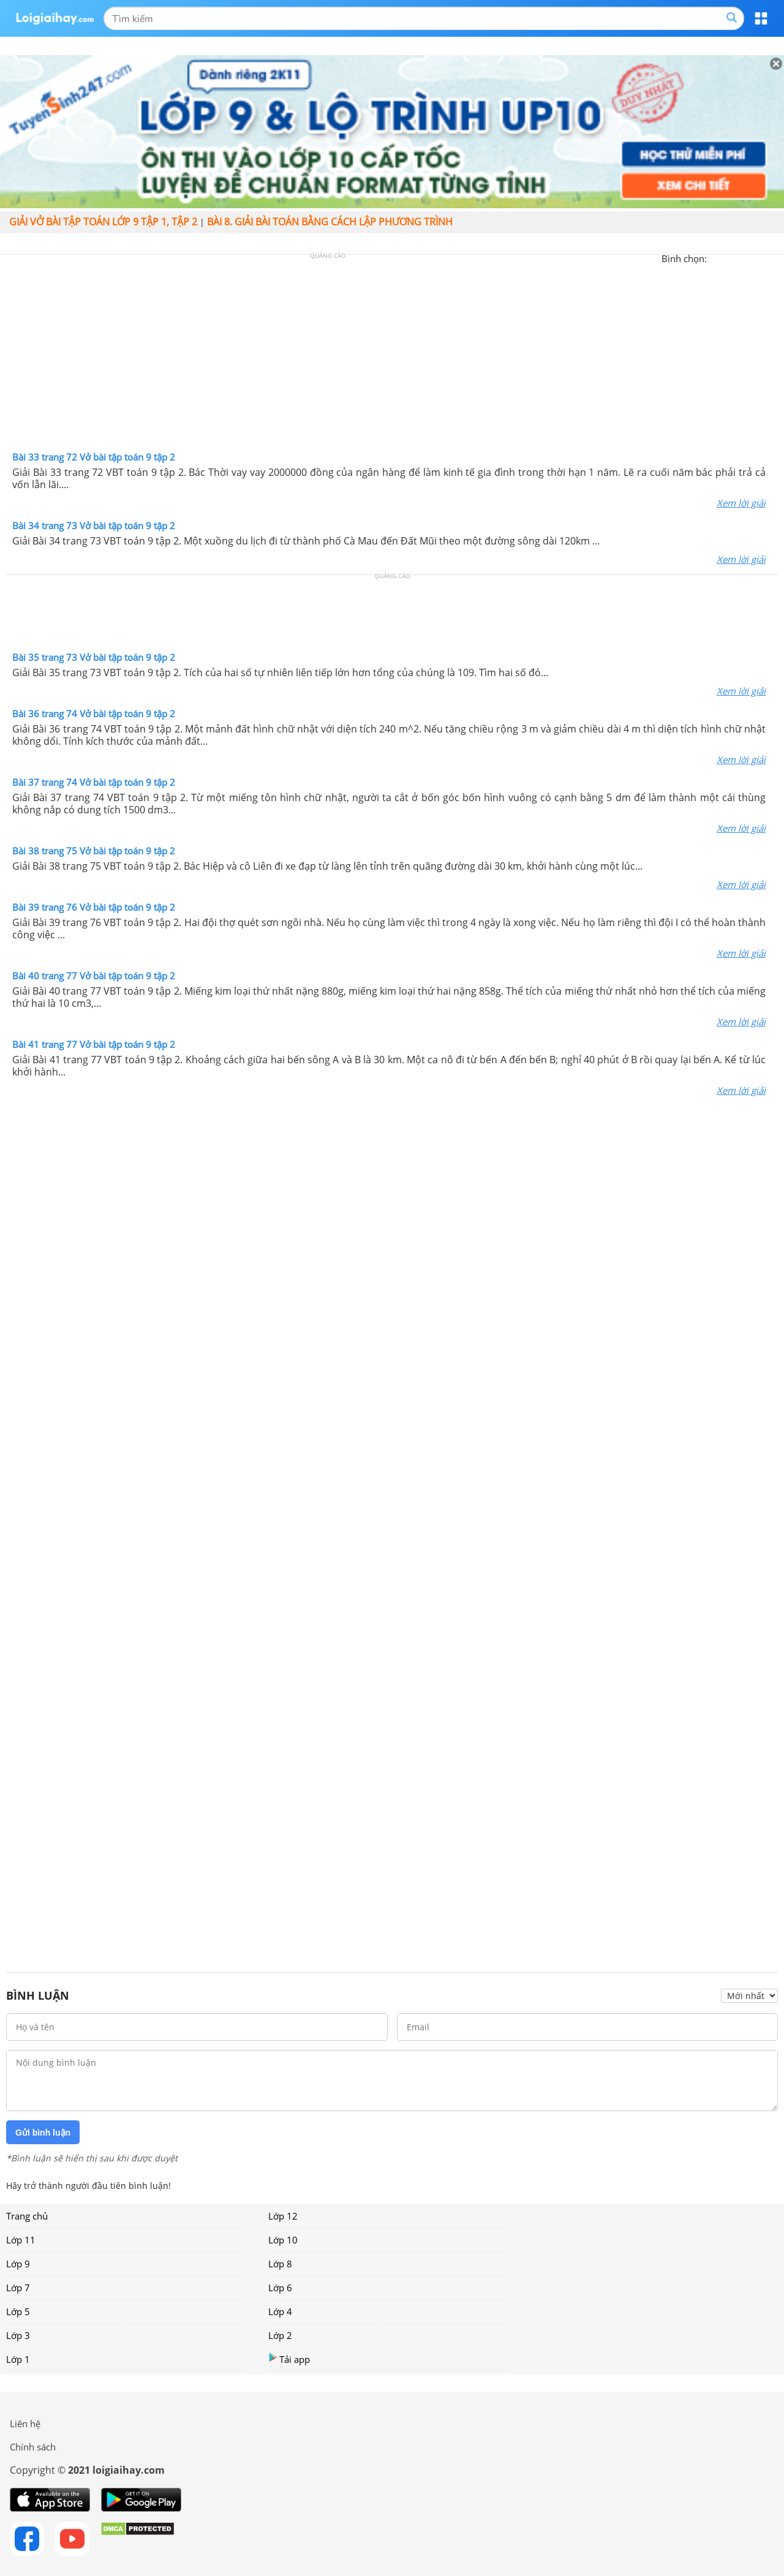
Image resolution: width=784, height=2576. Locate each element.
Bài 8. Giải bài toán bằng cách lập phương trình (330, 221)
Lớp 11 (21, 2240)
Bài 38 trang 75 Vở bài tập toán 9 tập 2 (93, 851)
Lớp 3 (18, 2335)
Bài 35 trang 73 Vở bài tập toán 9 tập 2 (93, 657)
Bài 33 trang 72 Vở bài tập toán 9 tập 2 (93, 457)
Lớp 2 (280, 2335)
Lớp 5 (18, 2311)
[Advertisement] (392, 356)
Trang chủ (27, 2216)
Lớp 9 (18, 2264)
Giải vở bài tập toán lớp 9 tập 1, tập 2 (103, 221)
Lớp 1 (18, 2359)
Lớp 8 (280, 2264)
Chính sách (33, 2447)
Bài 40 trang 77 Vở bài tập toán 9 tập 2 (93, 976)
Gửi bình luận (42, 2132)
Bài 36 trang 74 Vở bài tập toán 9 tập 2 (93, 713)
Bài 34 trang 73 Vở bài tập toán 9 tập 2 (93, 525)
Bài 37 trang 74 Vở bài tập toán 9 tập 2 (93, 782)
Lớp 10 (283, 2240)
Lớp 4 (280, 2311)
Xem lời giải (741, 503)
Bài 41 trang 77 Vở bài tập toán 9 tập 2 (93, 1044)
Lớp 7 (18, 2287)
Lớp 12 (283, 2216)
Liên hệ (25, 2423)
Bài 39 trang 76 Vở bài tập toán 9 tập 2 (93, 907)
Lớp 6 (280, 2287)
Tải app (289, 2358)
